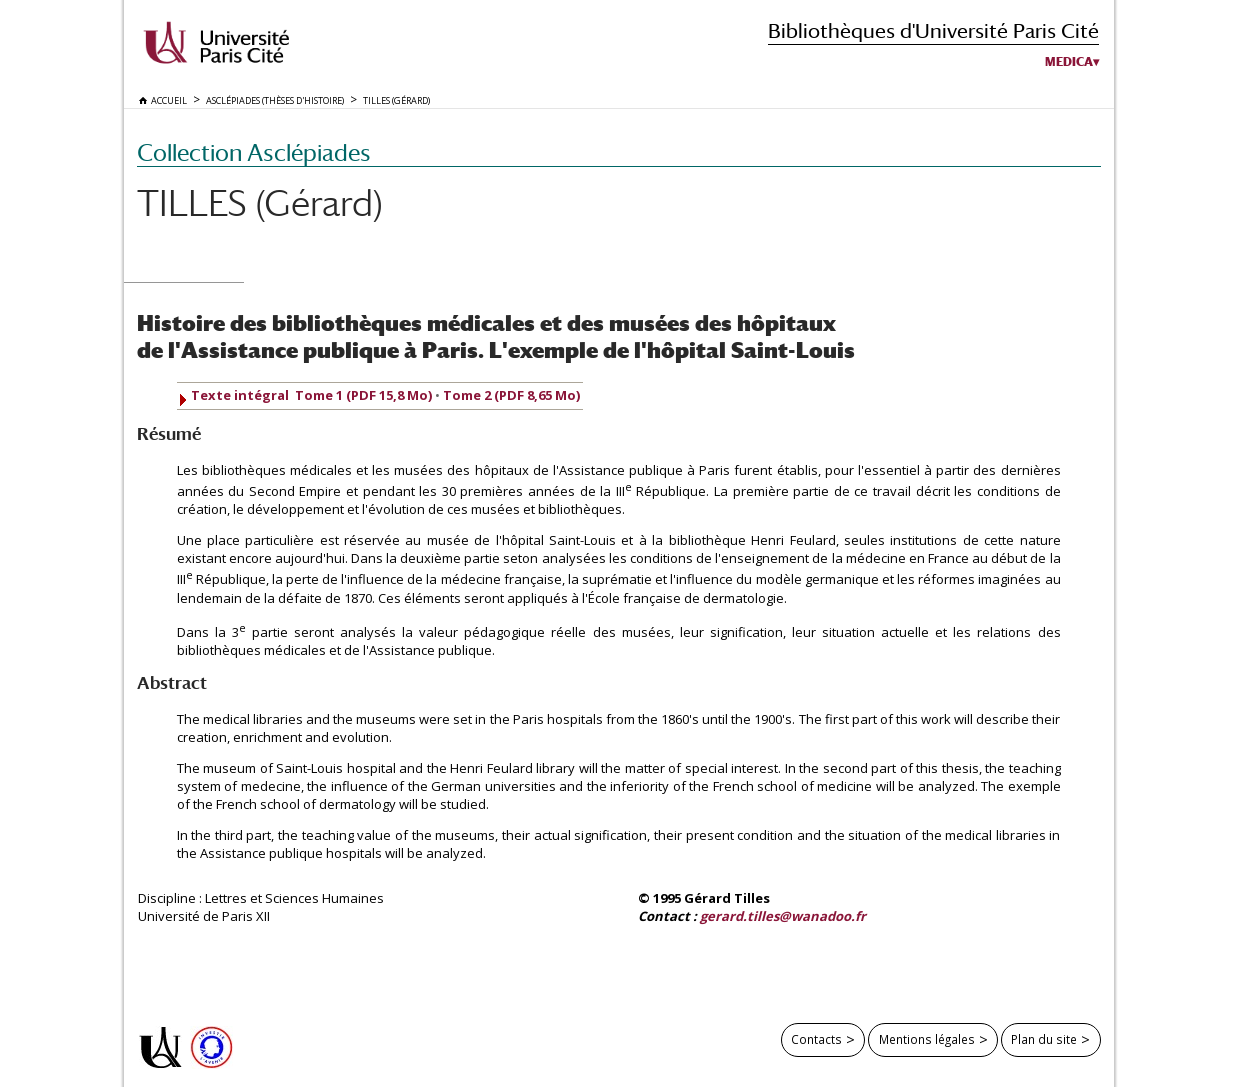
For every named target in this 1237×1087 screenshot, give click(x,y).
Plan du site (1044, 1039)
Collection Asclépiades (254, 152)
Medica (1069, 62)
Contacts (816, 1039)
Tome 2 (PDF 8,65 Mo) (511, 395)
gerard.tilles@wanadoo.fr (783, 916)
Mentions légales (927, 1039)
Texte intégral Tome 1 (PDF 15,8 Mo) (311, 395)
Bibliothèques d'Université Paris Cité (933, 30)
